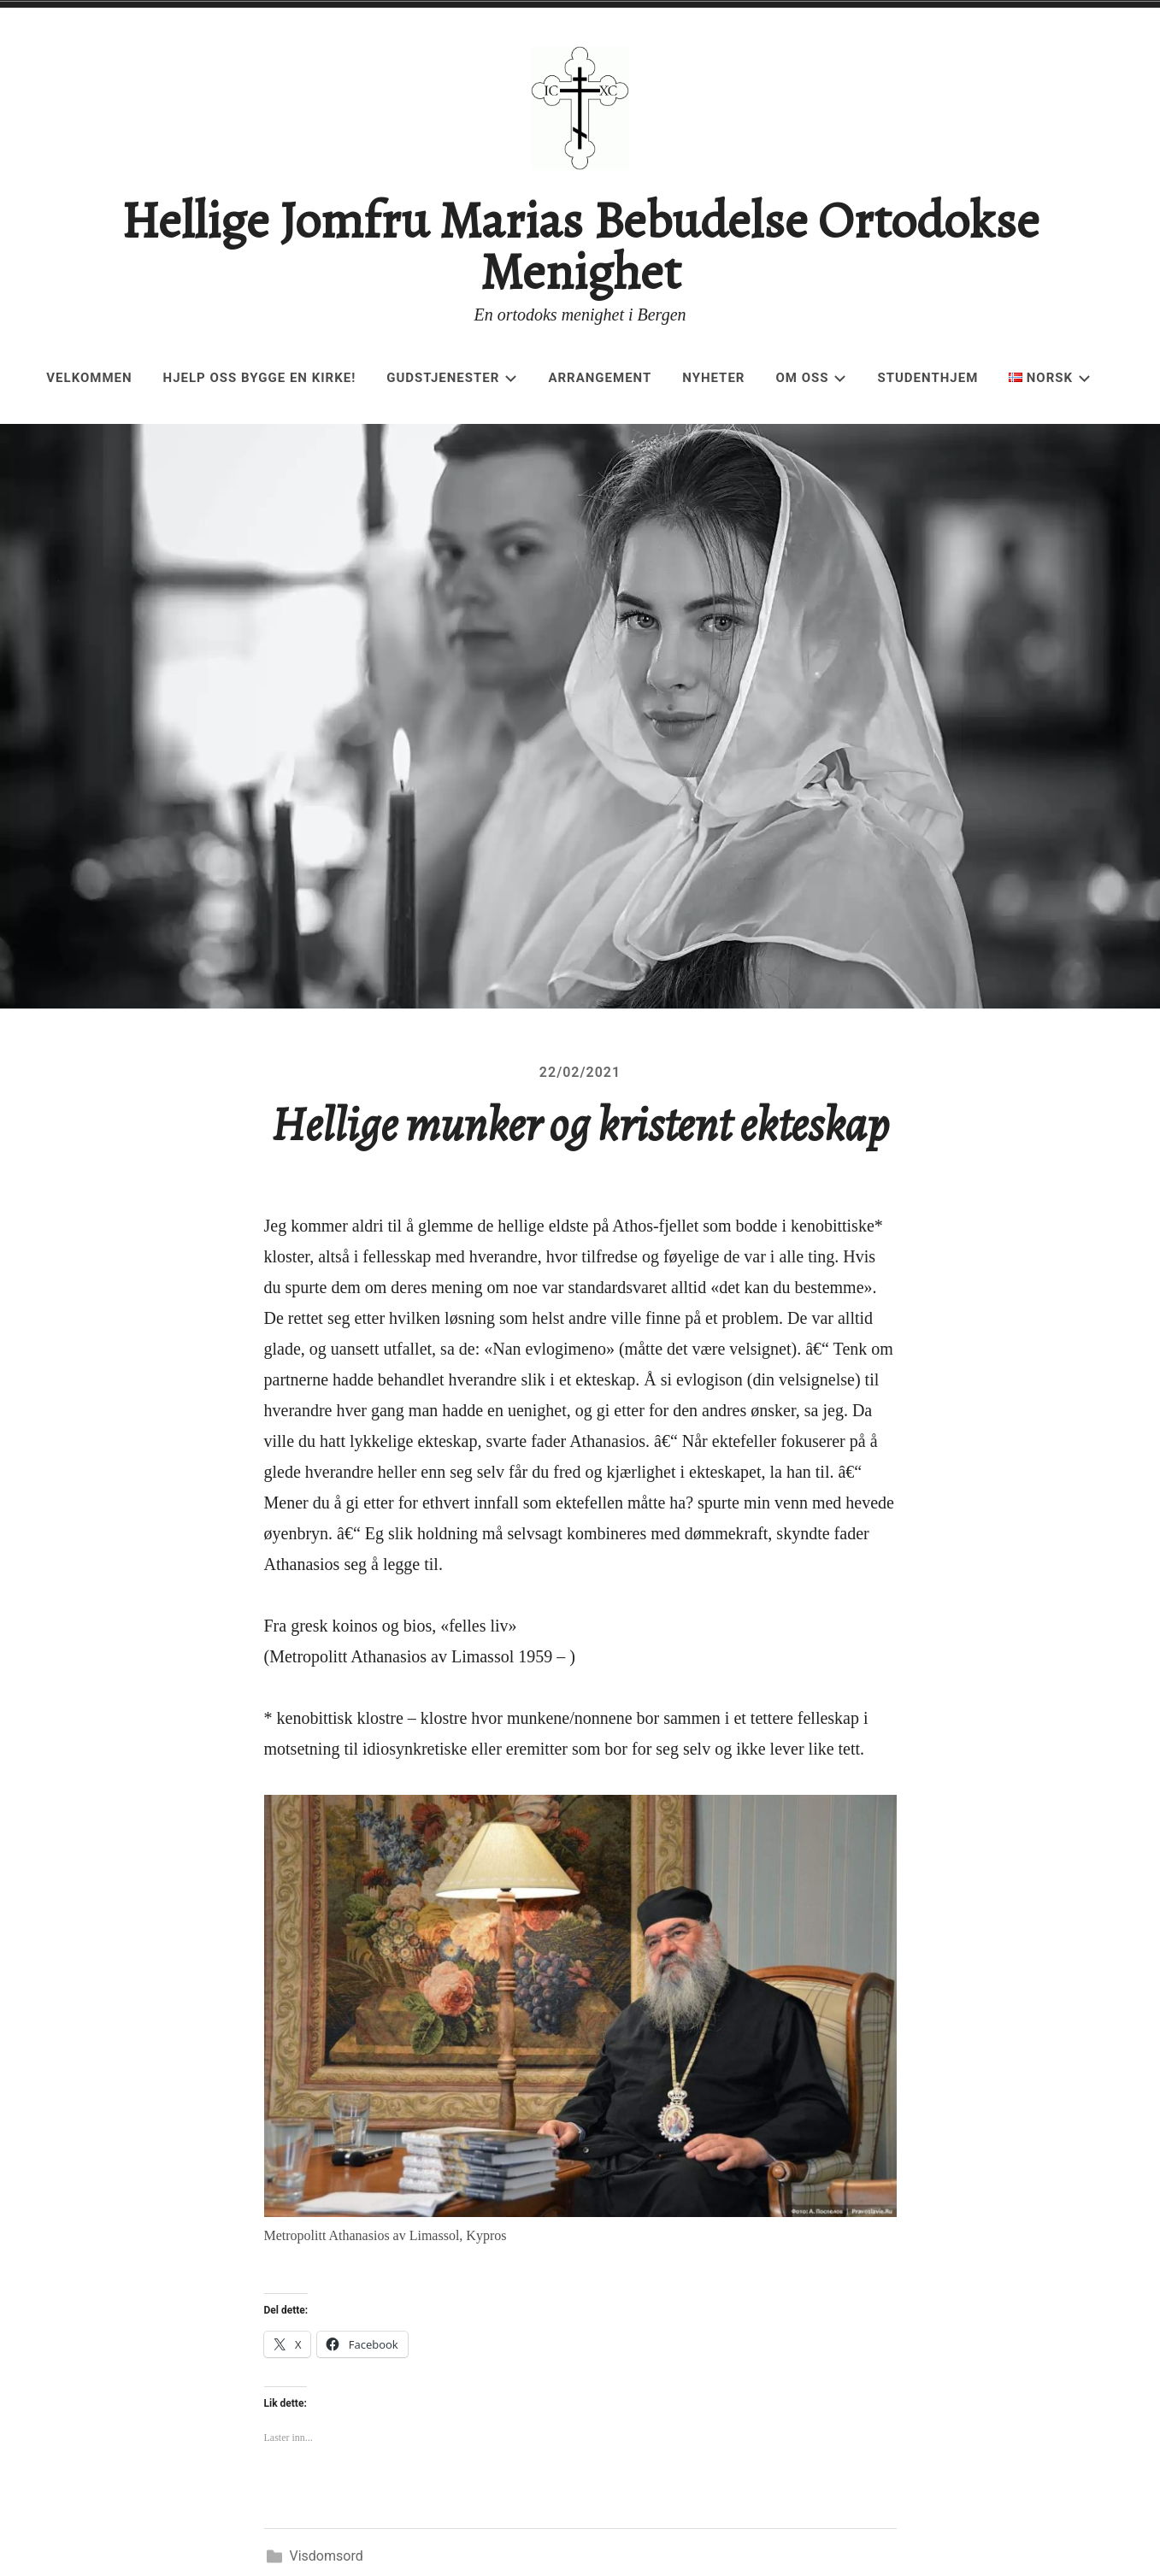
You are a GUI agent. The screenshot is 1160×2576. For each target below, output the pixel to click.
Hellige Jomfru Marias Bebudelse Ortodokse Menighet (580, 246)
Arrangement (599, 377)
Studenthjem (927, 377)
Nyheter (713, 377)
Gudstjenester (451, 377)
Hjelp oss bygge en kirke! (259, 377)
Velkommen (89, 377)
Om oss (810, 377)
